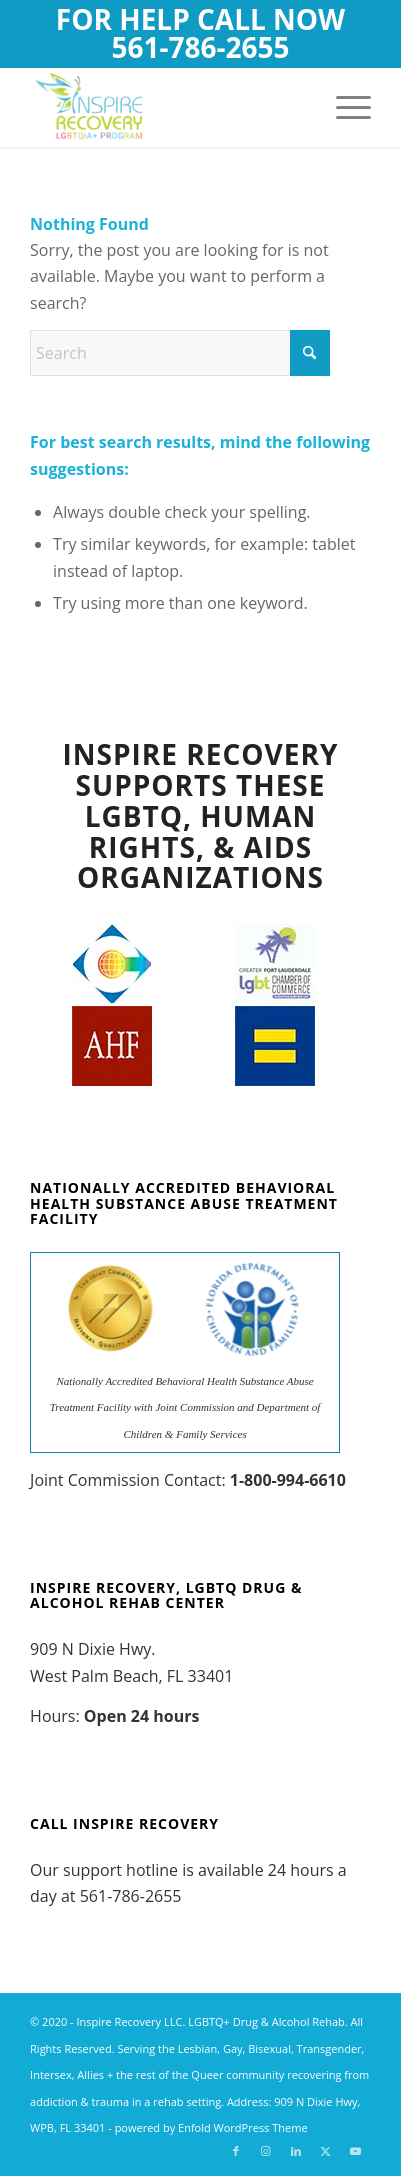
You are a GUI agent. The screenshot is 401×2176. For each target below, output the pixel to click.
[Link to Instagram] (266, 2151)
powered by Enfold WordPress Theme (211, 2127)
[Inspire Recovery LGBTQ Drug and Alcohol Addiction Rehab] (166, 107)
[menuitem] (343, 107)
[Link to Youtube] (356, 2151)
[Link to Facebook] (236, 2151)
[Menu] (343, 107)
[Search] (180, 353)
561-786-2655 (200, 47)
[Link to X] (326, 2151)
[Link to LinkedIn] (296, 2151)
